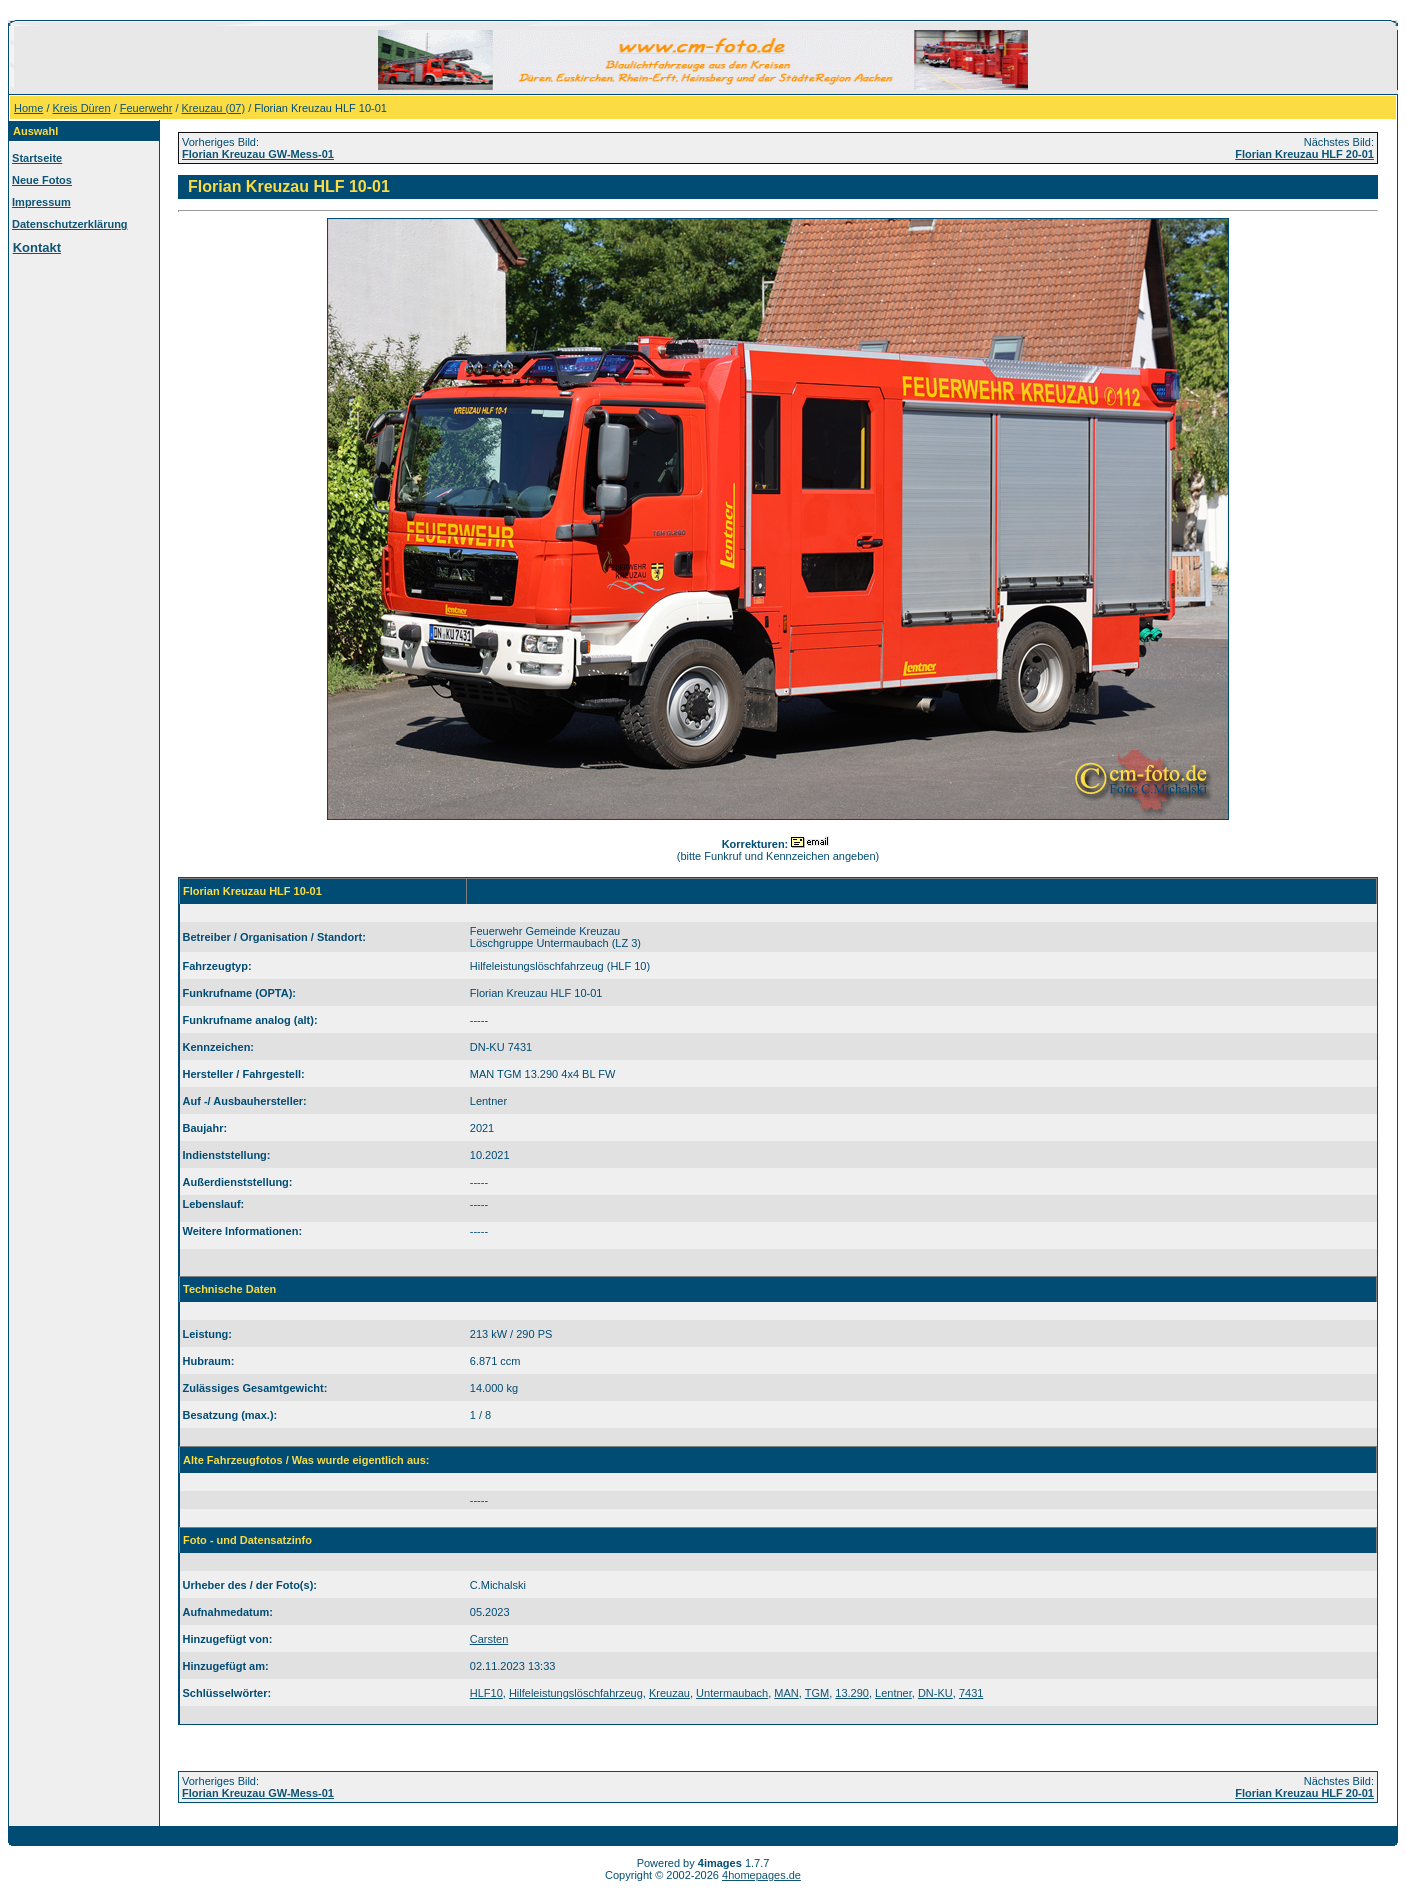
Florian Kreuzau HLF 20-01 (1304, 154)
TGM (817, 1693)
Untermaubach (732, 1693)
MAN (786, 1693)
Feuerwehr (146, 108)
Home (28, 108)
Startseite (37, 158)
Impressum (41, 202)
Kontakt (37, 247)
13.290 (852, 1693)
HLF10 (486, 1693)
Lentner (893, 1693)
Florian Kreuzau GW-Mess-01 (258, 154)
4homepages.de (761, 1875)
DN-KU (935, 1693)
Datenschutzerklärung (70, 224)
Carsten (489, 1639)
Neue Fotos (42, 180)
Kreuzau (669, 1693)
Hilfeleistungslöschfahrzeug (576, 1693)
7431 (971, 1693)
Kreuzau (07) (214, 108)
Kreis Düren (82, 108)
